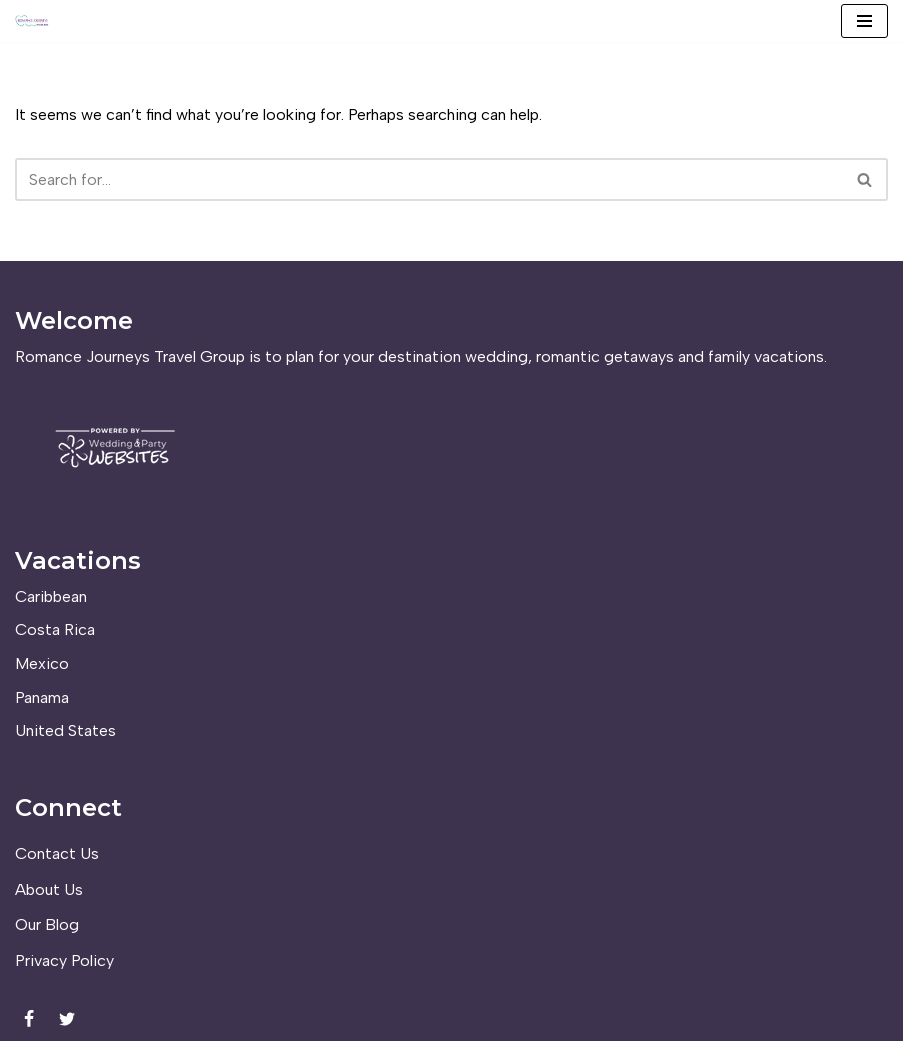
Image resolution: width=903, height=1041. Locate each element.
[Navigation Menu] (864, 21)
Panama (42, 697)
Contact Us (57, 853)
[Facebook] (29, 1019)
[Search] (429, 179)
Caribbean (51, 596)
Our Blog (47, 924)
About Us (49, 889)
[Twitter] (67, 1019)
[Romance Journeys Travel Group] (32, 21)
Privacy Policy (64, 960)
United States (65, 730)
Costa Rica (55, 629)
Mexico (42, 663)
